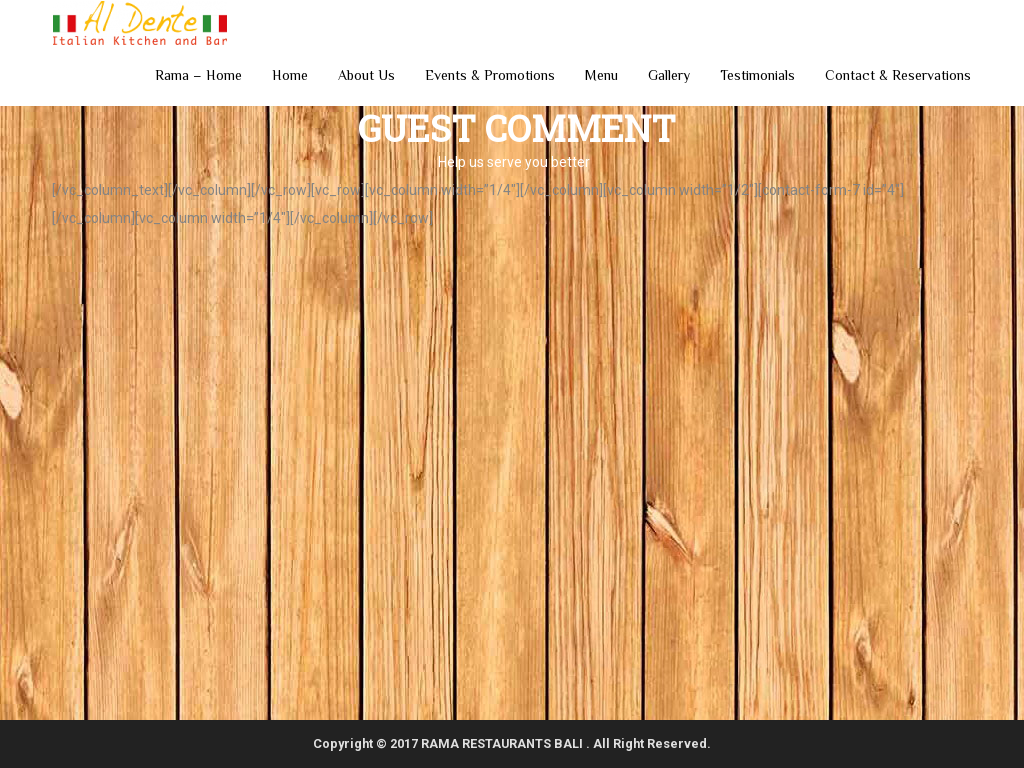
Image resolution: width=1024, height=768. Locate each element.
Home (290, 75)
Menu (601, 75)
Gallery (669, 75)
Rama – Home (198, 75)
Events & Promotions (490, 75)
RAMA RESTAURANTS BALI (503, 743)
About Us (366, 75)
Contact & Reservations (898, 75)
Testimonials (757, 75)
